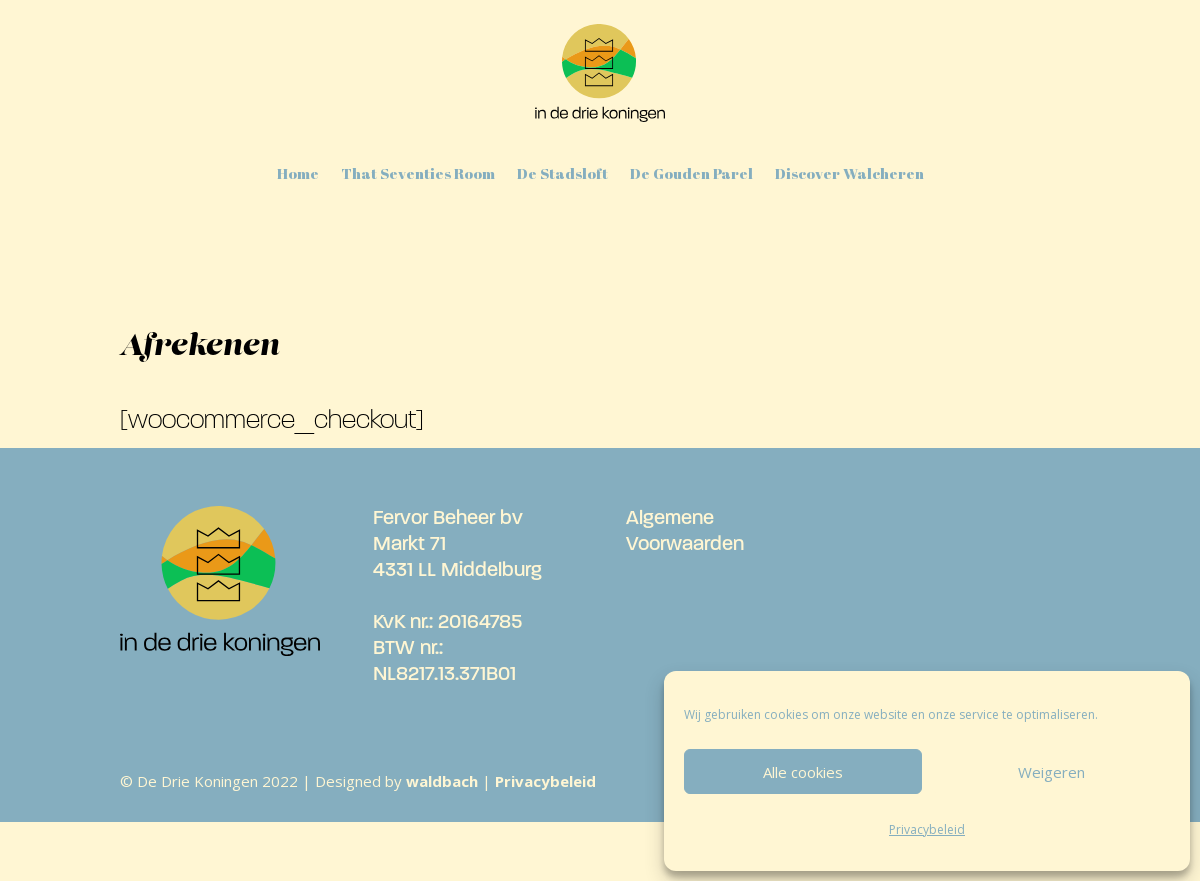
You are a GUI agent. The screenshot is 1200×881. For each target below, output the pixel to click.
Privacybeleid (927, 829)
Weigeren (1051, 772)
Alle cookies (803, 772)
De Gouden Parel (691, 173)
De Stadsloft (562, 173)
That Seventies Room (418, 173)
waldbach (442, 781)
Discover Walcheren (849, 173)
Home (298, 173)
